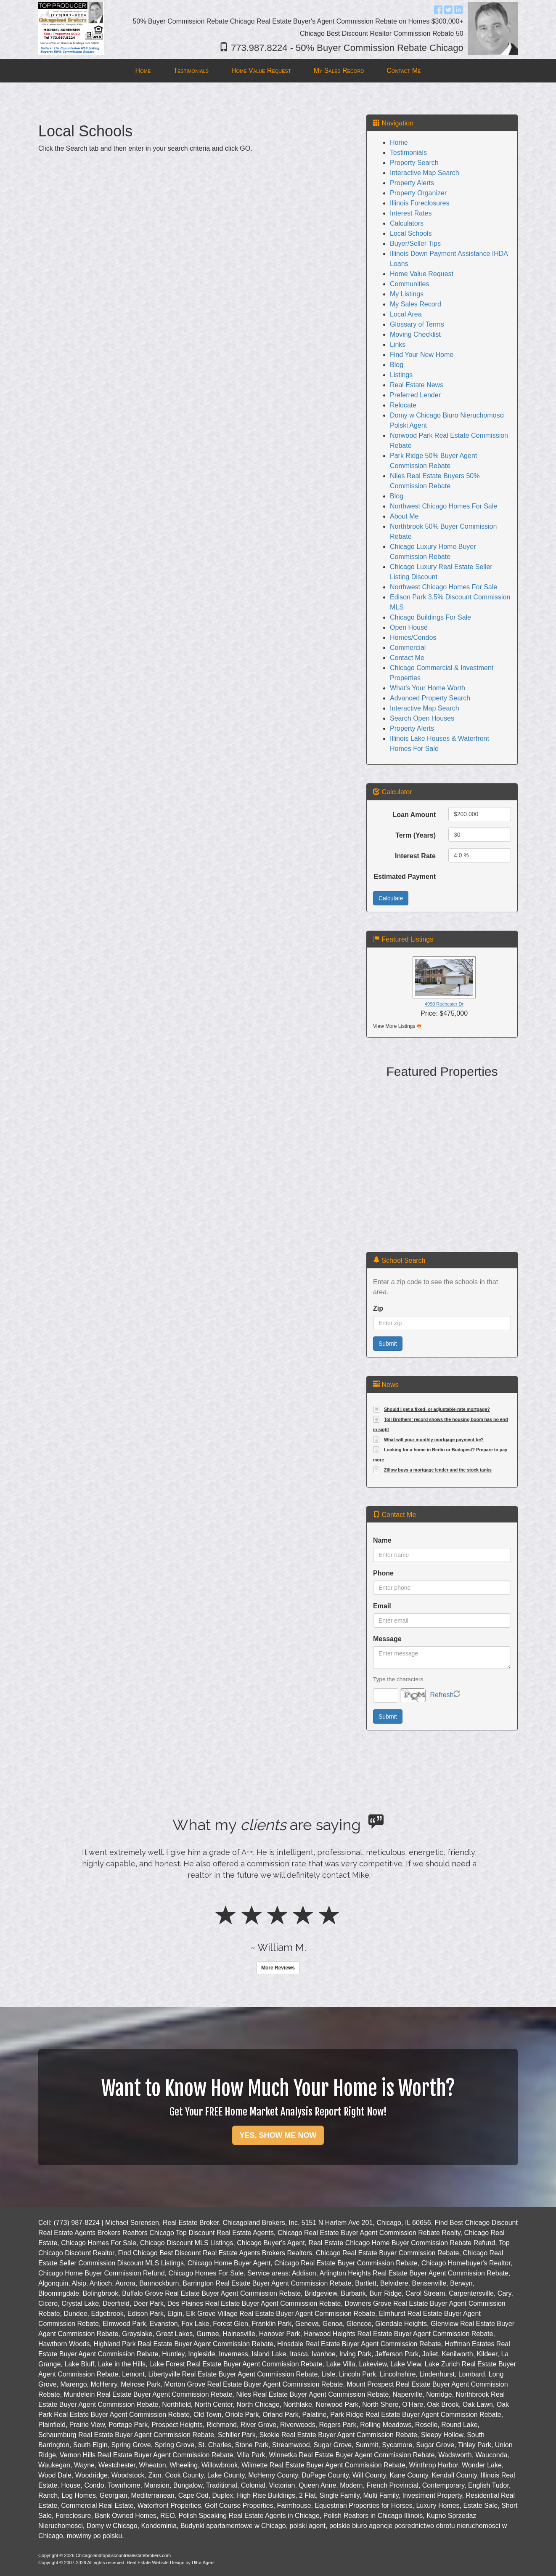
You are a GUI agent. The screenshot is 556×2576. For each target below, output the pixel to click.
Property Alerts (412, 182)
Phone (383, 1573)
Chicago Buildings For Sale (430, 617)
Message (387, 1638)
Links (397, 344)
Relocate (403, 405)
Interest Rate (415, 856)
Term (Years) (415, 835)
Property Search (414, 162)
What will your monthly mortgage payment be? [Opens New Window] (434, 1439)
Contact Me (407, 657)
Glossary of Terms (417, 324)
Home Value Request (421, 273)
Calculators (407, 223)
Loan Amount (414, 814)
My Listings (407, 294)
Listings (401, 374)
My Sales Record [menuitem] (339, 70)
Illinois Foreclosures (419, 203)
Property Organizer (418, 193)
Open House (409, 627)
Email (382, 1606)
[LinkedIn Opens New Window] (458, 9)
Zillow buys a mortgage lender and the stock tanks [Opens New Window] (438, 1469)
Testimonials (408, 152)
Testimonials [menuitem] (191, 70)
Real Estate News (416, 385)
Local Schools (411, 233)
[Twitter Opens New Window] (448, 9)
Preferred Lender (415, 395)
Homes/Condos (413, 637)
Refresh (441, 1694)
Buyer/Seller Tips (415, 243)
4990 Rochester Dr (444, 1003)
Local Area (406, 314)
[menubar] (278, 70)
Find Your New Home (421, 354)
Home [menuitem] (143, 70)
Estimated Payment (404, 876)
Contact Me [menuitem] (404, 70)
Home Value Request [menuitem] (261, 70)
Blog (396, 364)
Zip (378, 1308)
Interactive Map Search (424, 172)
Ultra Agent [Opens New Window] (203, 2562)
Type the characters (398, 1679)
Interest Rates (411, 213)
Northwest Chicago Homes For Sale (443, 506)
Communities (409, 283)
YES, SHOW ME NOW (277, 2135)
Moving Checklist (415, 334)
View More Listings (394, 1026)
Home (399, 142)
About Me (404, 516)
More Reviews (278, 1968)
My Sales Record (415, 304)
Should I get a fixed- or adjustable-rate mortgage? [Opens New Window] (437, 1409)
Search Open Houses (422, 718)
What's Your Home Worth (427, 688)
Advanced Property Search (430, 698)
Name (382, 1540)
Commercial (408, 647)
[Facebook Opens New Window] (438, 9)
